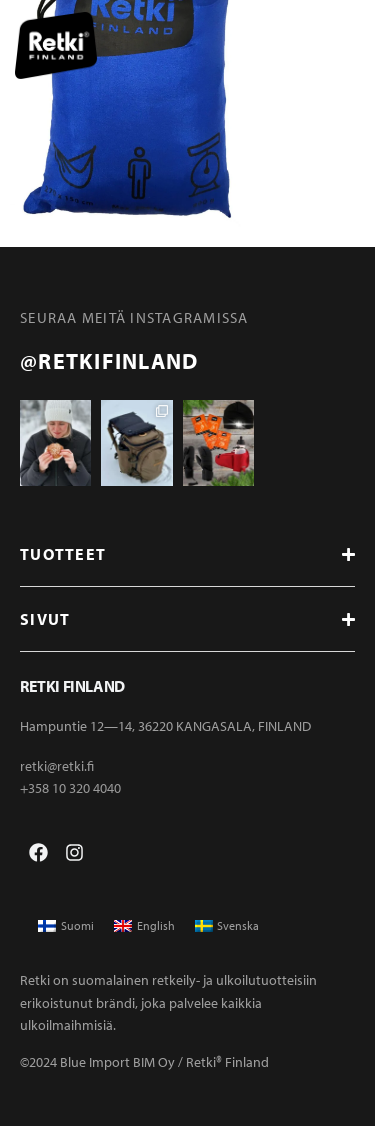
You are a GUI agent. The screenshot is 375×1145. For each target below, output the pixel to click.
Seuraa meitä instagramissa (134, 317)
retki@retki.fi (57, 784)
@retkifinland (109, 361)
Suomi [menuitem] (77, 944)
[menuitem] (66, 945)
